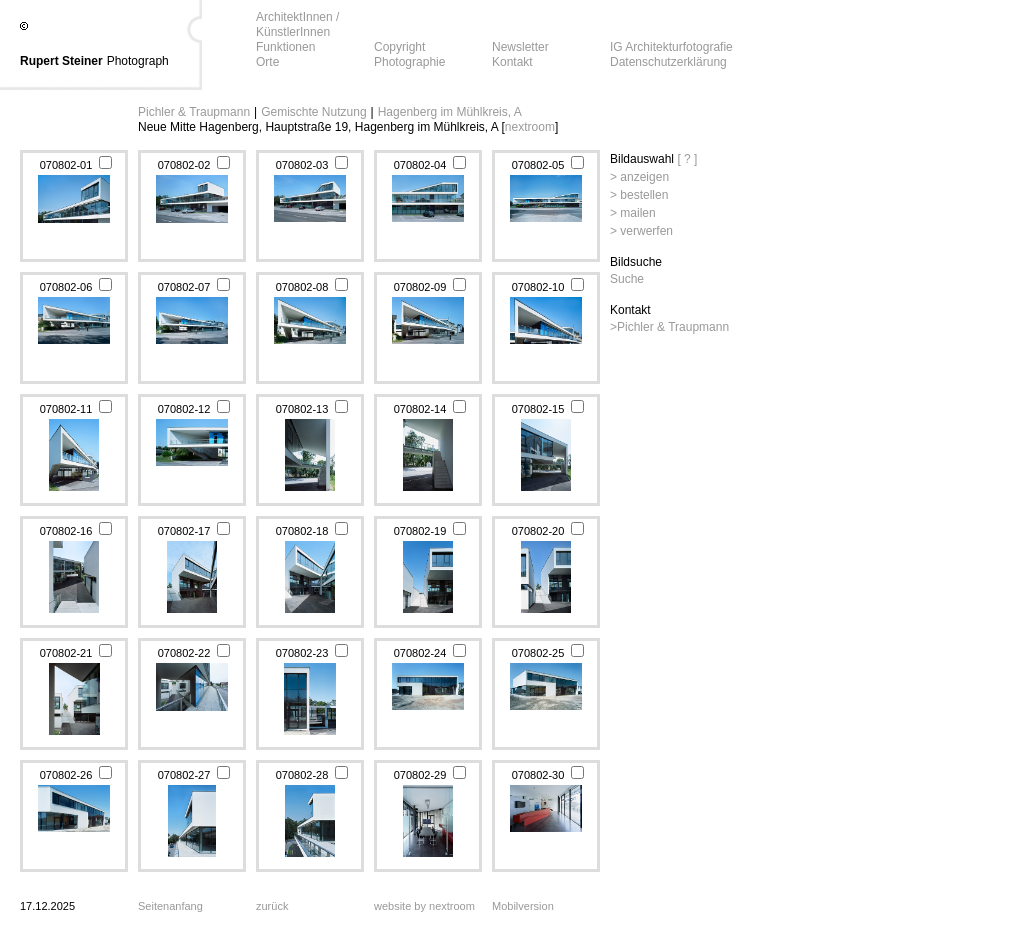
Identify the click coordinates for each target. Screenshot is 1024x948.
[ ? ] (687, 159)
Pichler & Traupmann (194, 112)
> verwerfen (641, 231)
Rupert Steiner (61, 61)
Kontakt (512, 62)
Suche (627, 279)
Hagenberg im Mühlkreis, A (450, 112)
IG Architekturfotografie (671, 47)
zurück (272, 906)
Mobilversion (523, 906)
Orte (267, 62)
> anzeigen (639, 177)
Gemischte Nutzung (313, 112)
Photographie (409, 62)
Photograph (138, 61)
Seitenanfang (170, 906)
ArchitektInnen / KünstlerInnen (297, 24)
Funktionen (285, 47)
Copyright (399, 47)
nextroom (530, 127)
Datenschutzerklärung (668, 62)
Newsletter (520, 47)
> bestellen (639, 195)
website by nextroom (424, 906)
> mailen (633, 213)
